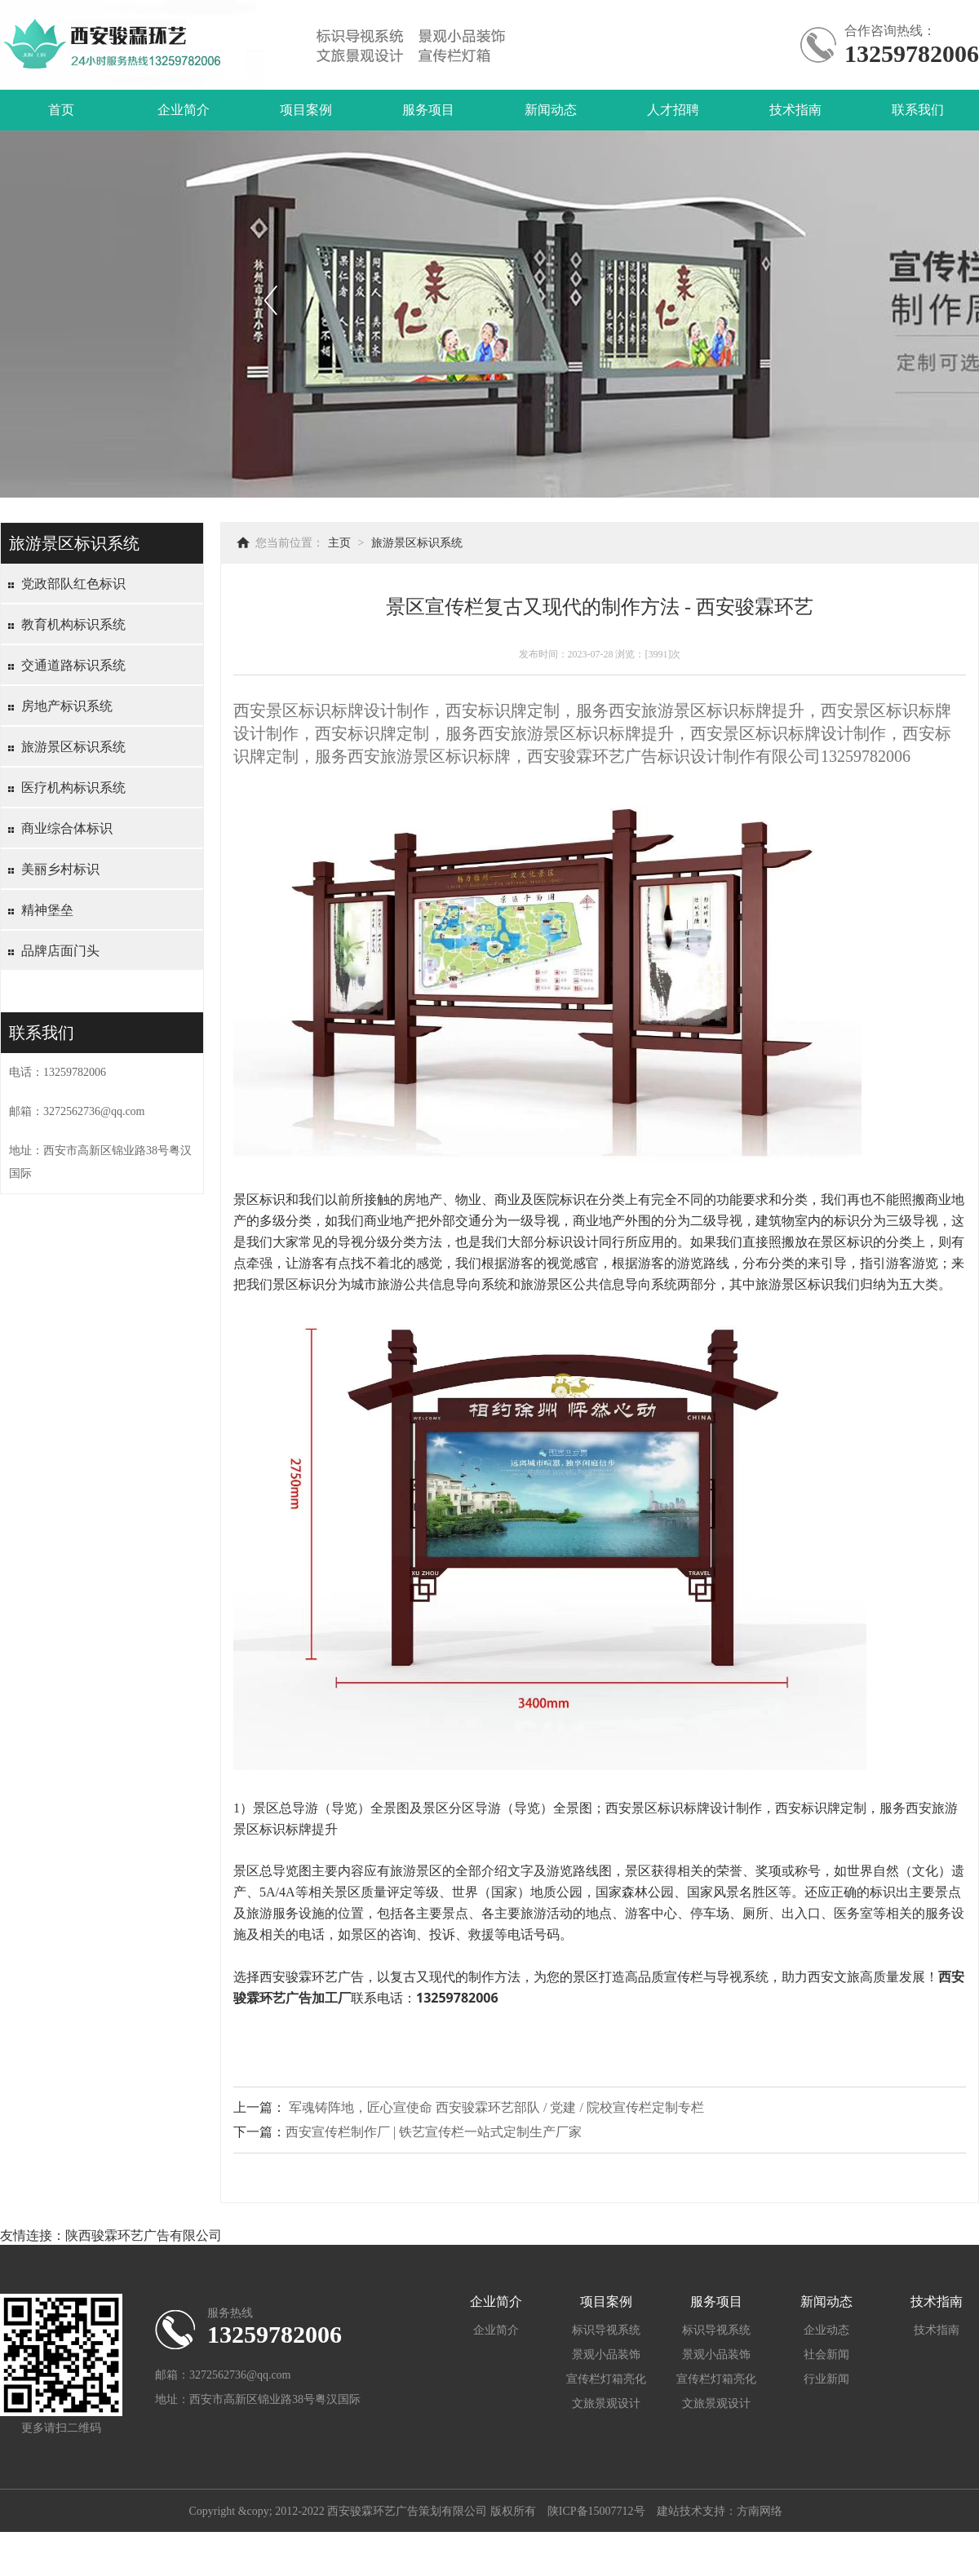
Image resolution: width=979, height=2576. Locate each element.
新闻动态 (551, 110)
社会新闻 (826, 2354)
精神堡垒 (47, 910)
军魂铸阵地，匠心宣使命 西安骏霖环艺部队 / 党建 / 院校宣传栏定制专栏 (496, 2107)
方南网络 (759, 2511)
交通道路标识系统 (73, 665)
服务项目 (428, 110)
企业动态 (826, 2330)
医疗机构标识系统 (73, 787)
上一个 (270, 300)
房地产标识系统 (67, 706)
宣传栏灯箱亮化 (606, 2379)
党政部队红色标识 (73, 584)
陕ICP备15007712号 (596, 2511)
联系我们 (918, 110)
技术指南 (795, 110)
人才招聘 (673, 110)
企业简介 (183, 110)
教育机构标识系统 (73, 624)
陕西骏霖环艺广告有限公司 (143, 2235)
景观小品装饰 (606, 2354)
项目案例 (306, 110)
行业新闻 (826, 2379)
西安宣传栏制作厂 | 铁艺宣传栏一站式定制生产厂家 (434, 2132)
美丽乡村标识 (60, 869)
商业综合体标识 (67, 828)
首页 (61, 110)
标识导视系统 (606, 2330)
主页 (339, 543)
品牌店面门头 (60, 951)
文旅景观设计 (606, 2403)
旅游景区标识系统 (73, 747)
